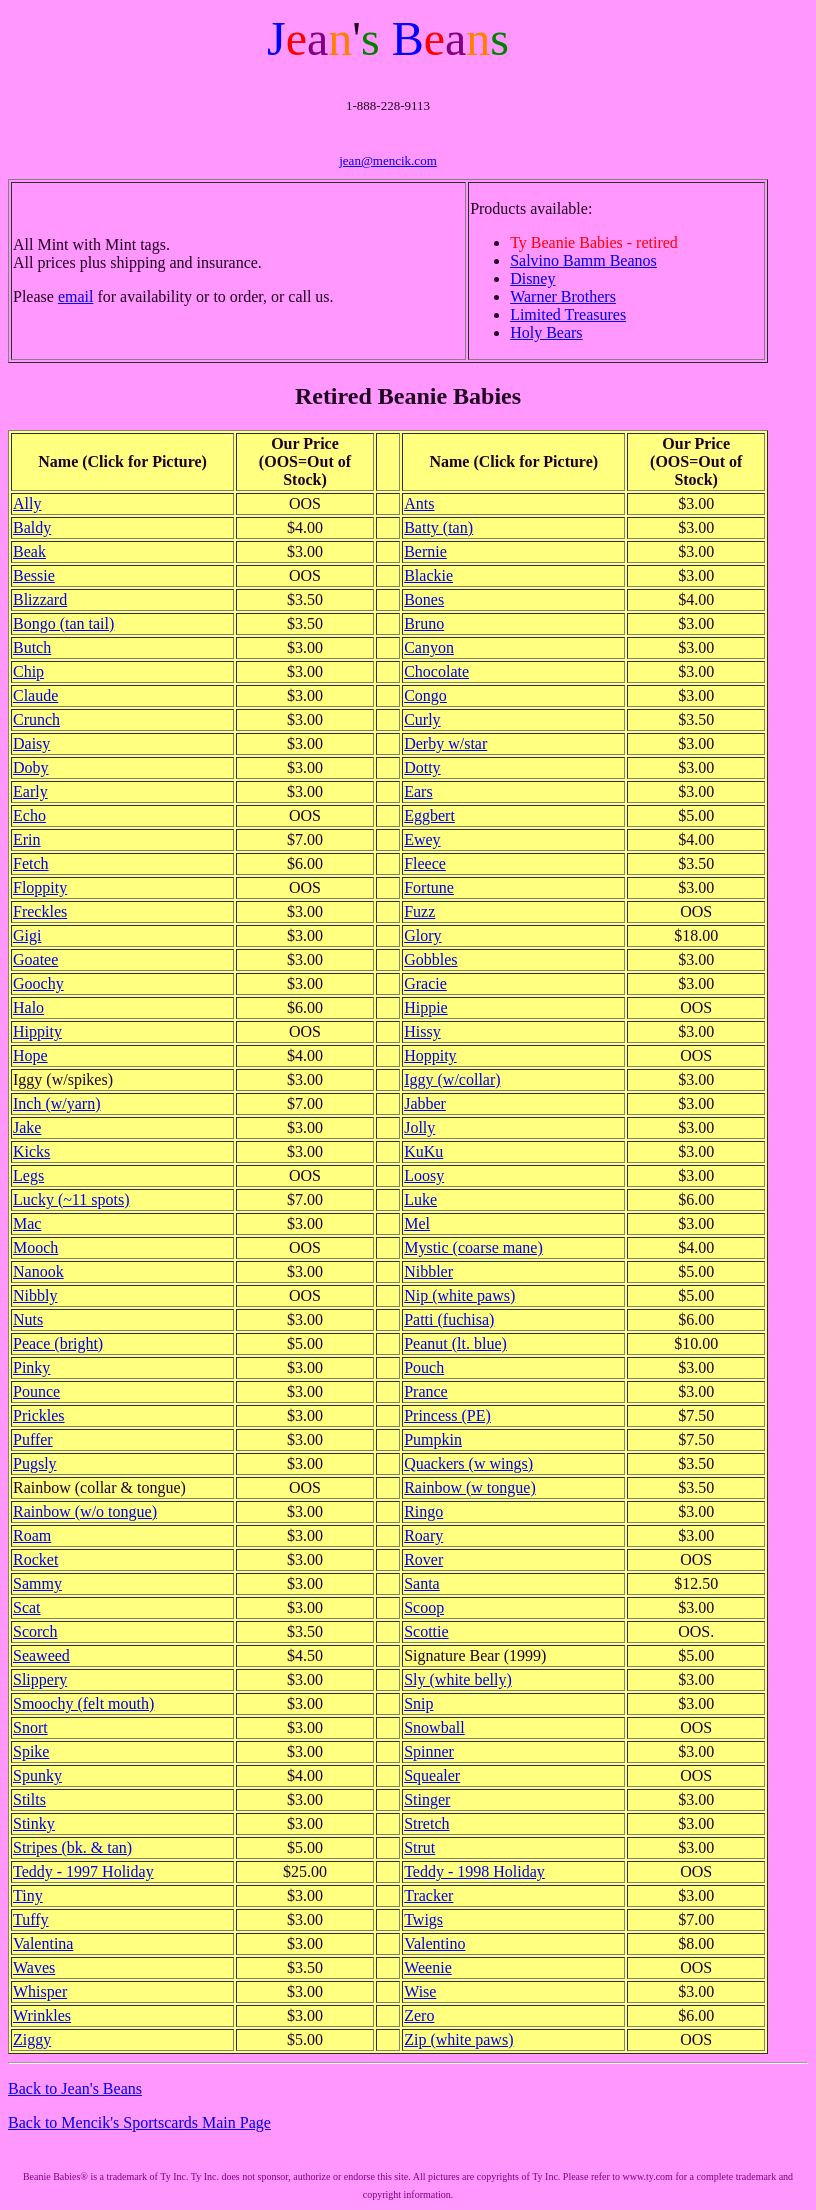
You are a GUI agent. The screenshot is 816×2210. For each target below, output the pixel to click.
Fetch (31, 863)
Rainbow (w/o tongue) (85, 1511)
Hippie (426, 1007)
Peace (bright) (58, 1343)
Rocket (35, 1559)
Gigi (27, 935)
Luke (420, 1199)
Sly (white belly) (458, 1679)
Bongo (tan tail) (63, 623)
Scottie (426, 1631)
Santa (422, 1583)
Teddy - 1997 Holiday (83, 1871)
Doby (31, 767)
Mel (417, 1223)
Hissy (422, 1031)
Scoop (424, 1607)
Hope (30, 1055)
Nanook (38, 1271)
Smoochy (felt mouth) (83, 1703)
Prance (426, 1391)
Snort (30, 1727)
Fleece (425, 863)
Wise (420, 1991)
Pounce (36, 1391)
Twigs (423, 1919)
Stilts (29, 1799)
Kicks (31, 1151)
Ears (418, 791)
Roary (423, 1535)
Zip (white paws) (458, 2039)
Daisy (31, 743)
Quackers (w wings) (468, 1463)
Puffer (33, 1439)
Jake (27, 1127)
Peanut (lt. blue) (455, 1343)
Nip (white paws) (459, 1295)
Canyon (429, 647)
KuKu (423, 1151)
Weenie (428, 1967)
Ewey (422, 839)
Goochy (38, 983)
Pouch (424, 1367)
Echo (29, 815)
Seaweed (41, 1655)
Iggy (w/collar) (452, 1079)
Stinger (427, 1799)
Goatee (35, 959)
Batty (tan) (438, 527)
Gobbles (430, 959)
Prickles (39, 1415)
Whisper (40, 1991)
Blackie (428, 575)
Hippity (37, 1031)
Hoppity (430, 1055)
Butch (32, 647)
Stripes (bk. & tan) (72, 1847)
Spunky (37, 1775)
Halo (28, 1007)
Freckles (40, 911)
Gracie (425, 983)
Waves (34, 1967)
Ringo (423, 1511)
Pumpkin (433, 1439)
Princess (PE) (447, 1415)
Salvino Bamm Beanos (583, 260)
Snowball (434, 1727)
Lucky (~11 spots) (71, 1199)
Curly (422, 719)
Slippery (40, 1679)
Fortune (429, 887)
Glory (422, 935)
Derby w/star (445, 743)
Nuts (28, 1319)
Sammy (37, 1583)
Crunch (36, 719)
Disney (532, 278)
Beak (29, 551)
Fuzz (419, 911)
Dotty (422, 767)
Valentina (43, 1943)
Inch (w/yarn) (57, 1103)
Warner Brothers (563, 296)
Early (30, 791)
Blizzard (40, 599)
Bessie (34, 575)
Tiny (28, 1895)
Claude (35, 695)
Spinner (429, 1751)
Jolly (419, 1127)
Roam (32, 1535)
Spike (31, 1751)
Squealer (432, 1775)
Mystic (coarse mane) (473, 1247)
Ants (419, 503)
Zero (419, 2015)
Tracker (428, 1895)
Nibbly (35, 1295)
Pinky (31, 1367)
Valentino (434, 1943)
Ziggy (32, 2039)
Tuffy (31, 1919)
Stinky (34, 1823)
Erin (27, 839)
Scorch (35, 1631)
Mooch (35, 1247)
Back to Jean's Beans (75, 2088)
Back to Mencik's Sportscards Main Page (139, 2122)
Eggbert (429, 815)
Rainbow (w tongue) (470, 1487)
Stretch (426, 1823)
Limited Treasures (568, 314)
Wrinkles (42, 2015)
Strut (419, 1847)
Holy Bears (546, 332)
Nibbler (428, 1271)
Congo (425, 695)
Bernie (425, 551)
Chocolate (436, 671)
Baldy (32, 527)
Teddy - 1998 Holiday (474, 1871)
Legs (28, 1175)
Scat (27, 1607)
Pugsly (35, 1463)
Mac (27, 1223)
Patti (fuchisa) (449, 1319)
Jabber (425, 1103)
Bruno (424, 623)
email (76, 296)
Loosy (424, 1175)
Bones (424, 599)
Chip (28, 671)
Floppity (40, 887)
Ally (27, 503)
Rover (423, 1559)
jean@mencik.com (388, 160)
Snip (418, 1703)
